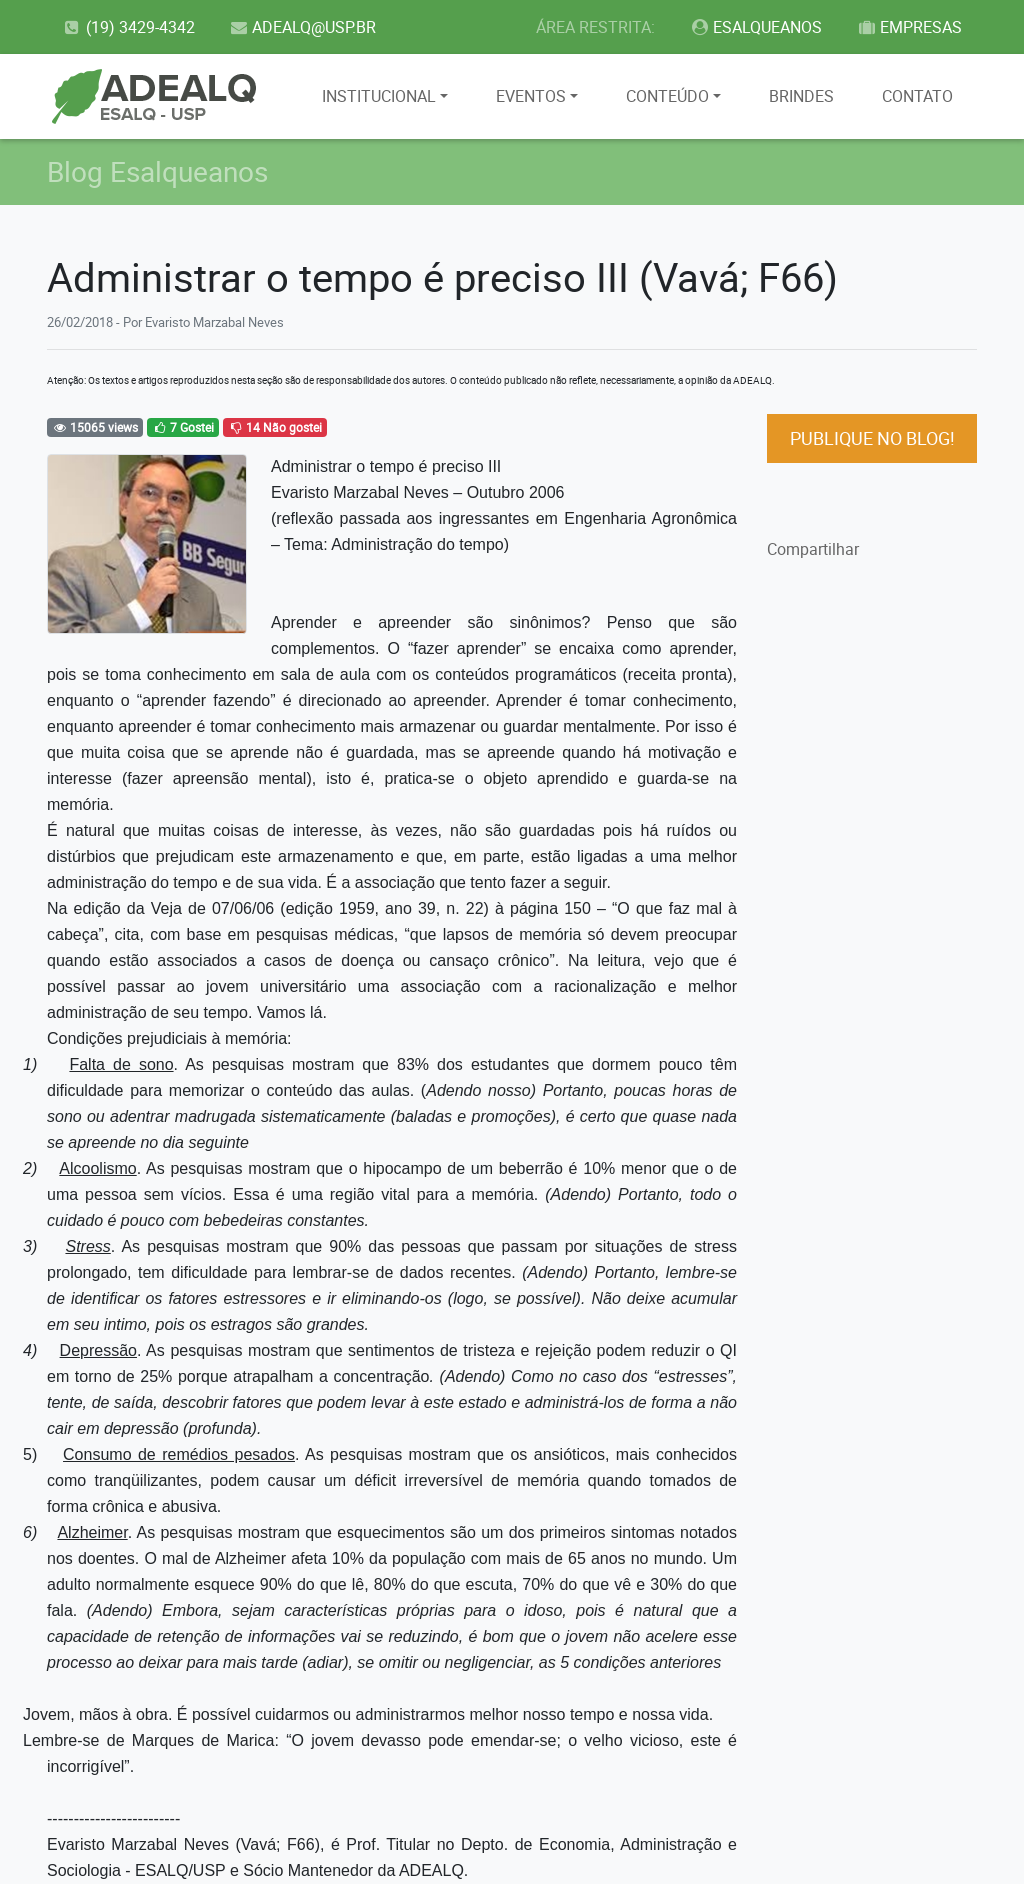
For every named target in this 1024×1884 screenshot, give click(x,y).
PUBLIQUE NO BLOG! (872, 438)
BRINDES (801, 96)
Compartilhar (813, 549)
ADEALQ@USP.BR (303, 27)
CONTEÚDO (667, 96)
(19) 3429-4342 (128, 27)
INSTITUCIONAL (379, 96)
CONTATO (917, 96)
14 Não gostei (275, 427)
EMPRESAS (909, 27)
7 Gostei (183, 427)
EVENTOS (531, 96)
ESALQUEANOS (756, 27)
